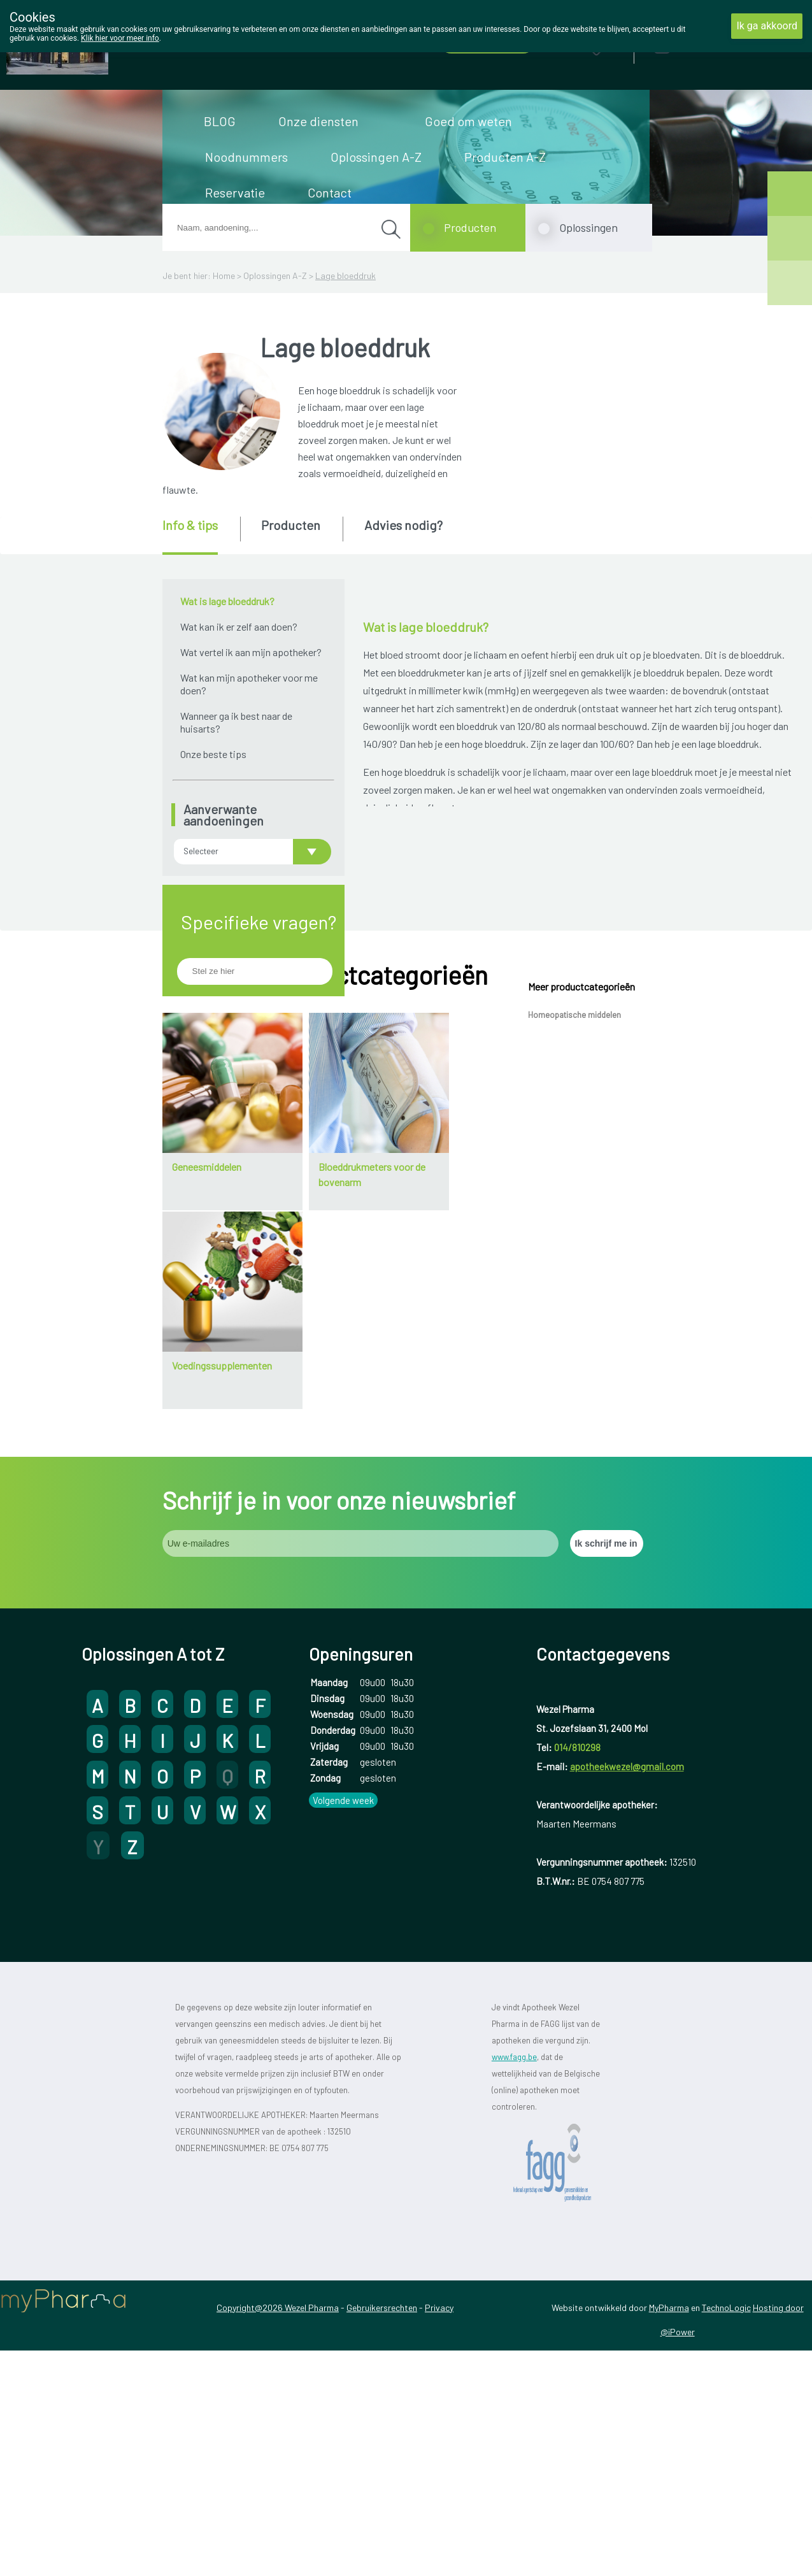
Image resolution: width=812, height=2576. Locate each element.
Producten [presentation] (290, 525)
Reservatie (235, 192)
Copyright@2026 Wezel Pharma (278, 2502)
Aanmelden (707, 44)
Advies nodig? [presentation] (403, 525)
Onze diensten (318, 121)
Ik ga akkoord (766, 26)
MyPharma (669, 2502)
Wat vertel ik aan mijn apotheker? (251, 652)
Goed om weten (468, 121)
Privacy (439, 2502)
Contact (330, 192)
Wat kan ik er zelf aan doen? (238, 626)
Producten (470, 227)
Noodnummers (246, 156)
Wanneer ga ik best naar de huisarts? (236, 722)
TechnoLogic (726, 2502)
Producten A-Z (505, 156)
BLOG (220, 121)
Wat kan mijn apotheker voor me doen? (249, 683)
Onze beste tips (213, 754)
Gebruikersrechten (381, 2502)
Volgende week (343, 1995)
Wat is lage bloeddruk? (227, 601)
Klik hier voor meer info (120, 38)
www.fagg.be (514, 2252)
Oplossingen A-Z (376, 156)
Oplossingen (588, 227)
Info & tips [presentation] (190, 525)
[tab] (200, 536)
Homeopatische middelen (574, 1210)
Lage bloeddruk (345, 275)
